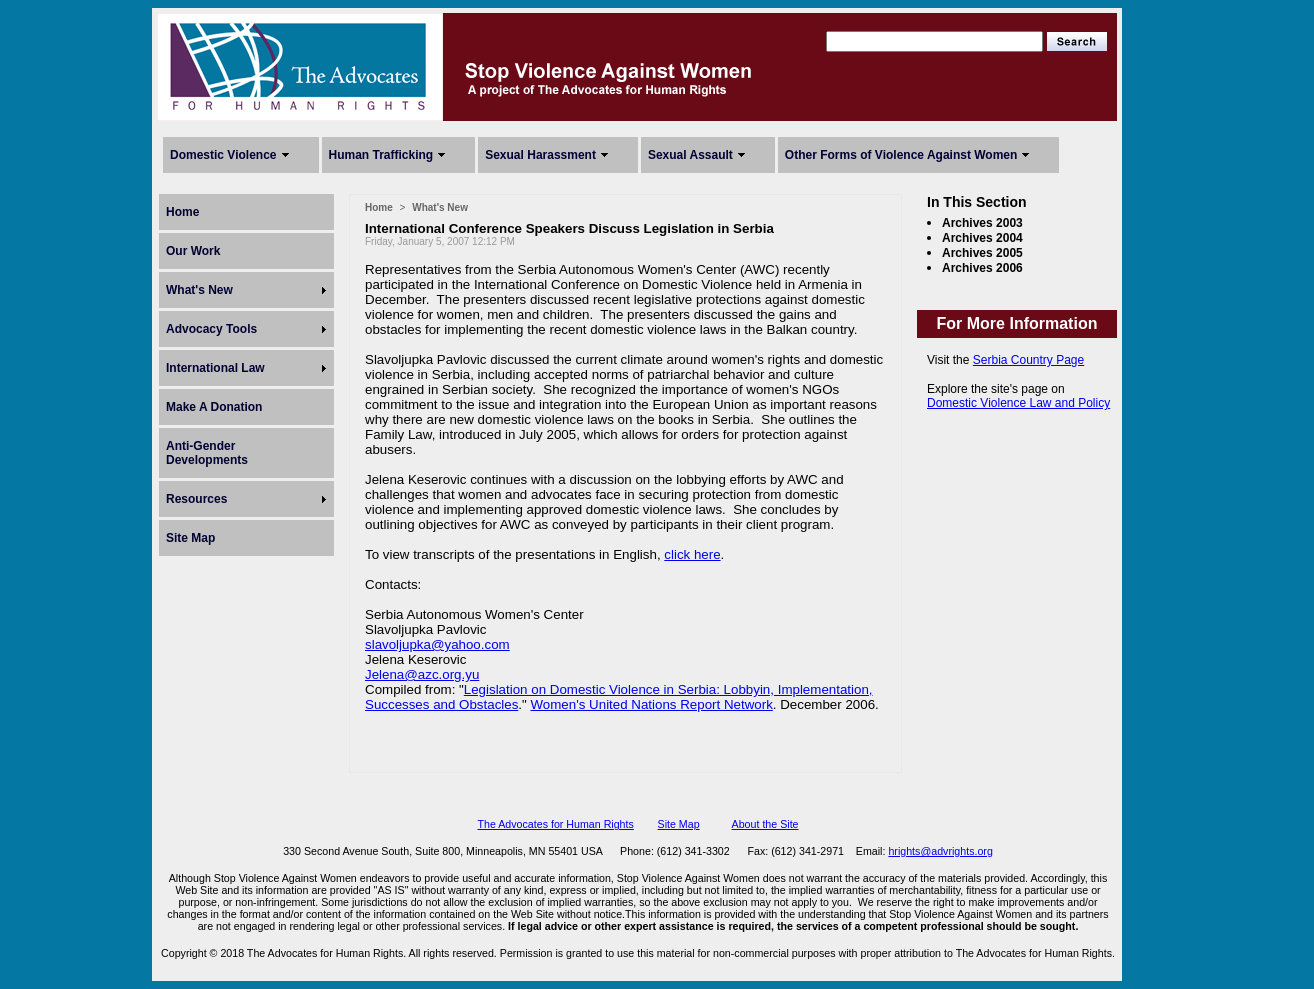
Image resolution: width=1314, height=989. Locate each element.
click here (692, 554)
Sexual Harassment (540, 155)
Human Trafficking (381, 155)
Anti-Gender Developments (207, 453)
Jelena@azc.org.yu (422, 674)
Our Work (193, 251)
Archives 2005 (982, 253)
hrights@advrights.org (940, 851)
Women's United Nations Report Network (652, 704)
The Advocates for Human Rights (555, 824)
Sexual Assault (690, 155)
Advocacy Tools (211, 329)
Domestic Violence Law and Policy (1018, 403)
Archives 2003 (982, 223)
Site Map (190, 538)
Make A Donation (214, 407)
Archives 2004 (982, 238)
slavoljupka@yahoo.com (437, 644)
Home (182, 212)
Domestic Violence (223, 155)
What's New (199, 290)
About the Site (765, 824)
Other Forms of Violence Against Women (901, 155)
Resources (196, 499)
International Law (215, 368)
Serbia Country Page (1028, 360)
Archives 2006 (982, 268)
